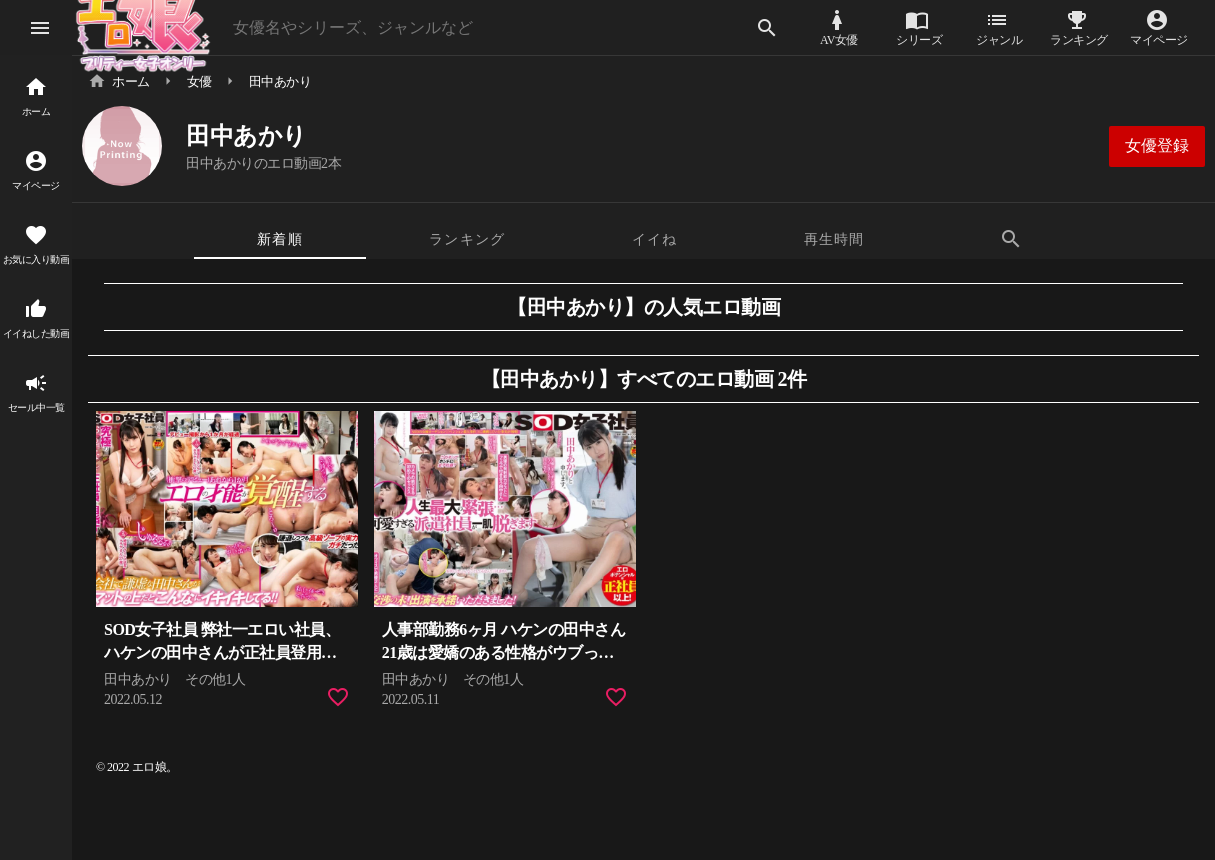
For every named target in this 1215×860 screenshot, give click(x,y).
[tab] (280, 239)
